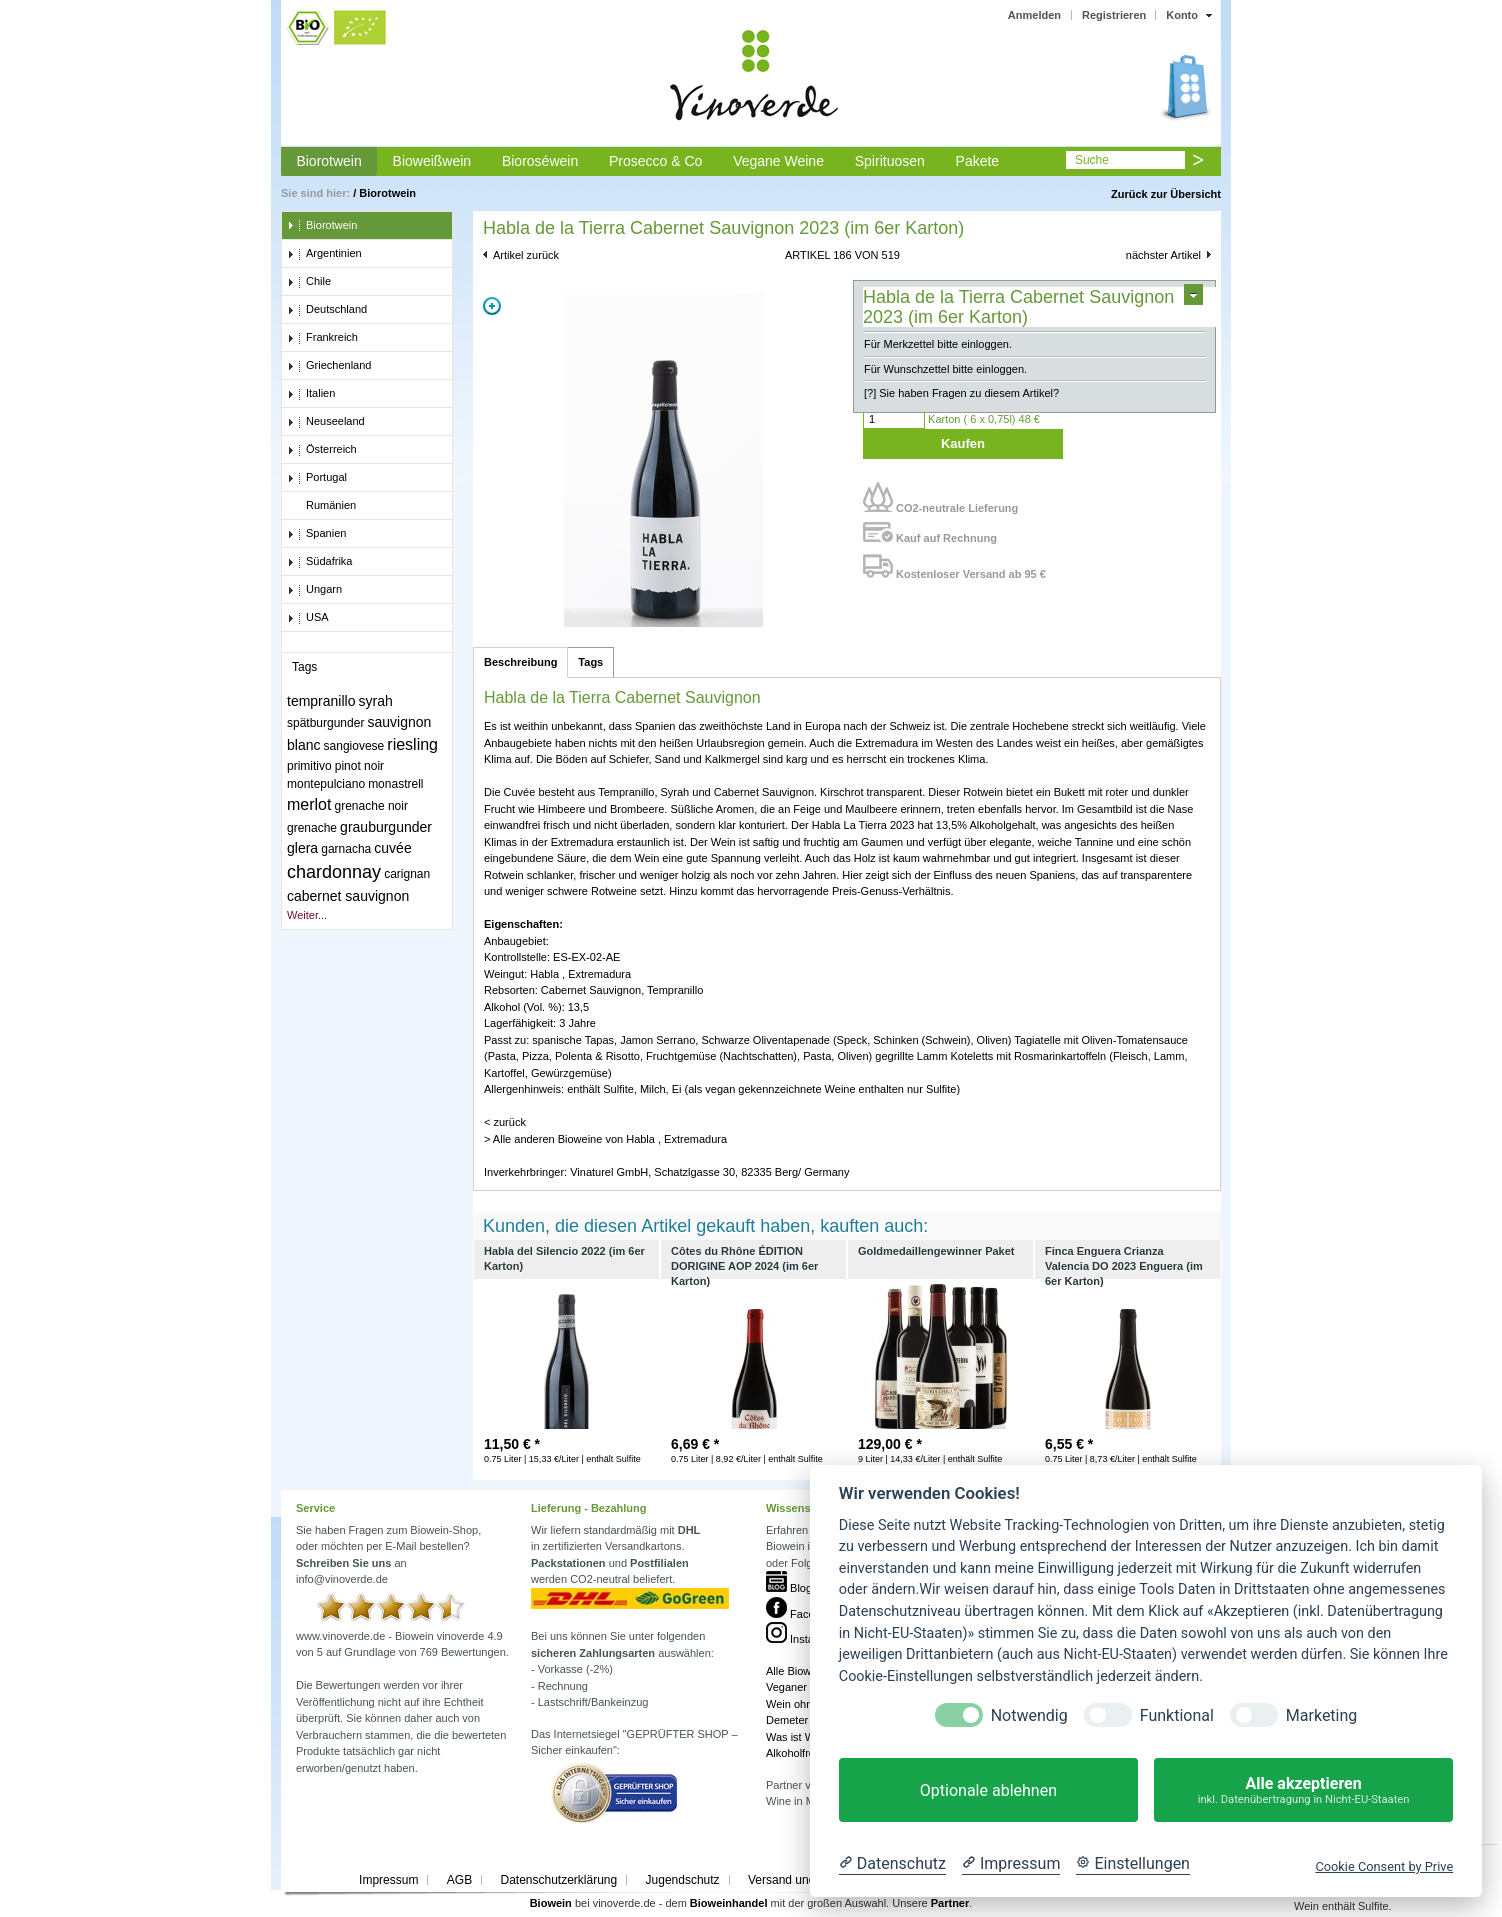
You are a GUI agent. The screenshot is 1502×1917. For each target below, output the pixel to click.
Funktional (1177, 1715)
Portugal (317, 478)
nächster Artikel (1163, 255)
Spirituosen (890, 161)
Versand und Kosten (802, 1880)
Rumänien (321, 506)
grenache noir (371, 806)
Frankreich (322, 338)
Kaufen (963, 443)
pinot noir (359, 766)
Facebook (802, 1614)
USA (308, 618)
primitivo (309, 766)
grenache (312, 828)
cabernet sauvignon (348, 896)
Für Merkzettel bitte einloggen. (938, 344)
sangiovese (354, 746)
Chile (309, 282)
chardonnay (334, 872)
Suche (1092, 160)
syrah (376, 701)
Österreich (322, 450)
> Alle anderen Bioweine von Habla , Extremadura (605, 1139)
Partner (950, 1903)
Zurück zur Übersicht (1166, 194)
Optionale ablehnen (988, 1790)
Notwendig (1029, 1715)
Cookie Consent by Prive (1384, 1866)
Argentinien (324, 254)
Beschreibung (520, 662)
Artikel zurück (526, 255)
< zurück (505, 1122)
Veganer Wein (800, 1687)
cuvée (392, 848)
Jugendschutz (683, 1880)
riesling (412, 744)
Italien (311, 394)
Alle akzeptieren (1303, 1790)
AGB (459, 1880)
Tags (590, 662)
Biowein (551, 1903)
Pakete (978, 161)
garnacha (346, 849)
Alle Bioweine (799, 1671)
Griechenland (329, 366)
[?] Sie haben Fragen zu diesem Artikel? (961, 393)
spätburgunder (325, 723)
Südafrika (319, 562)
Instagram (802, 1639)
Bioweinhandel (729, 1903)
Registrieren (1114, 15)
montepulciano (326, 784)
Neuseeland (326, 422)
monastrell (395, 784)
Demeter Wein (801, 1720)
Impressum (388, 1880)
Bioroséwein (540, 161)
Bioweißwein (432, 161)
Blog (789, 1588)
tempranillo (321, 701)
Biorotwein (328, 161)
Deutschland (327, 310)
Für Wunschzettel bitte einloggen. (945, 369)
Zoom (492, 306)
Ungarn (314, 590)
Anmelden (1034, 15)
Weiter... (307, 915)
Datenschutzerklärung (558, 1880)
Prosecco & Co (655, 161)
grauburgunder (386, 827)
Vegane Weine (778, 161)
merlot (309, 804)
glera (302, 848)
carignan (407, 874)
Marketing (1321, 1715)
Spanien (316, 534)
